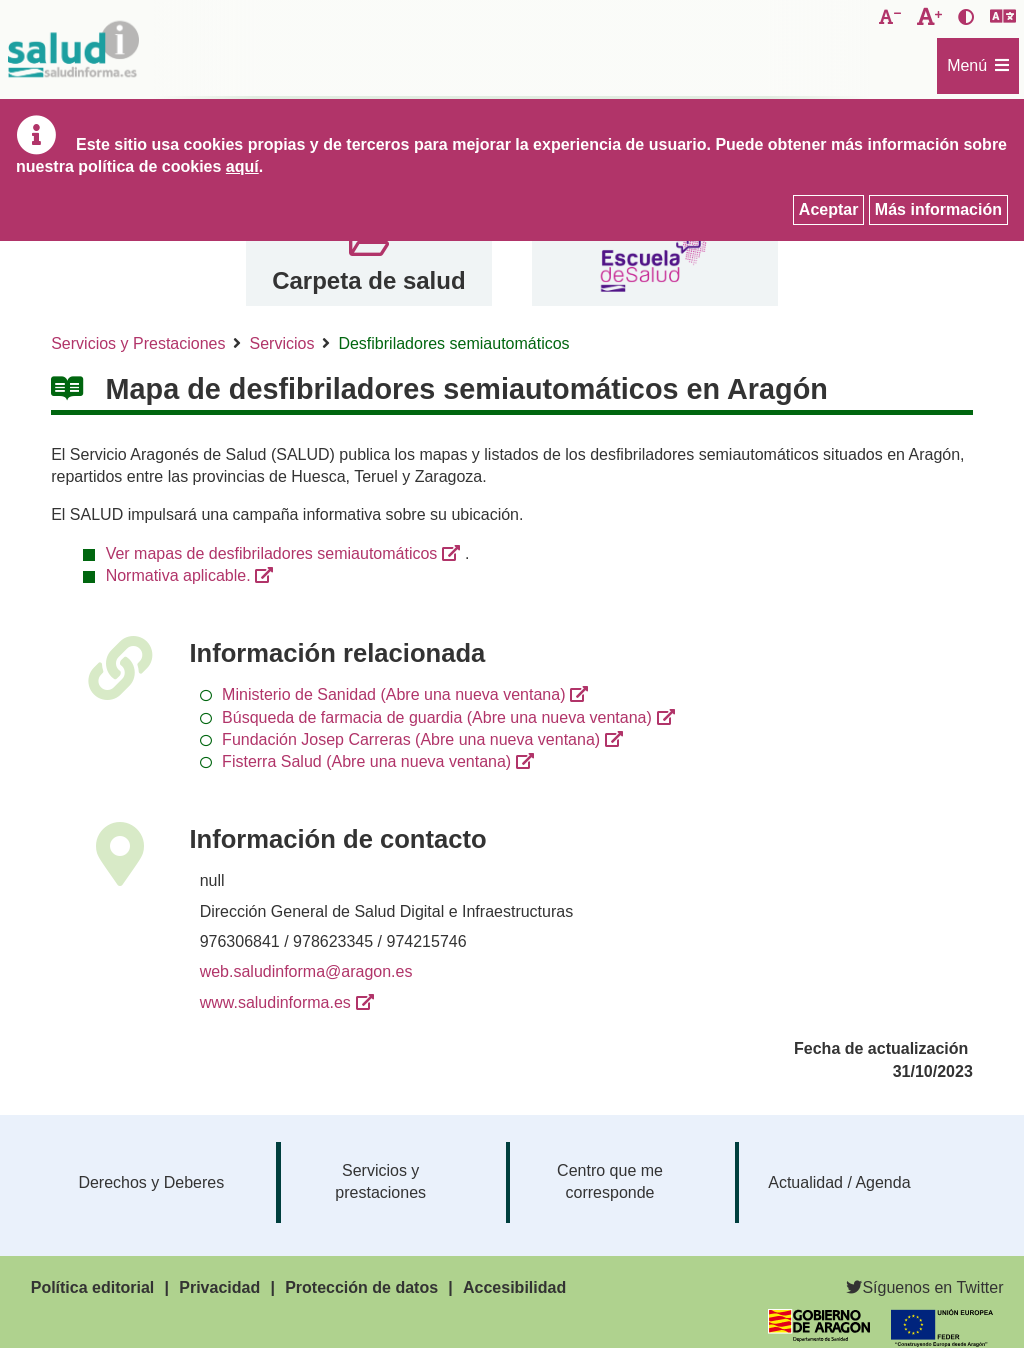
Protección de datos (361, 1287)
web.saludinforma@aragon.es (306, 971)
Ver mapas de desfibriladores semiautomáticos (272, 553)
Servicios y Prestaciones (138, 343)
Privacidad (219, 1287)
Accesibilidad (514, 1287)
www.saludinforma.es (275, 1002)
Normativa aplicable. (178, 575)
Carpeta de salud (368, 280)
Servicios (281, 343)
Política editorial (93, 1287)
